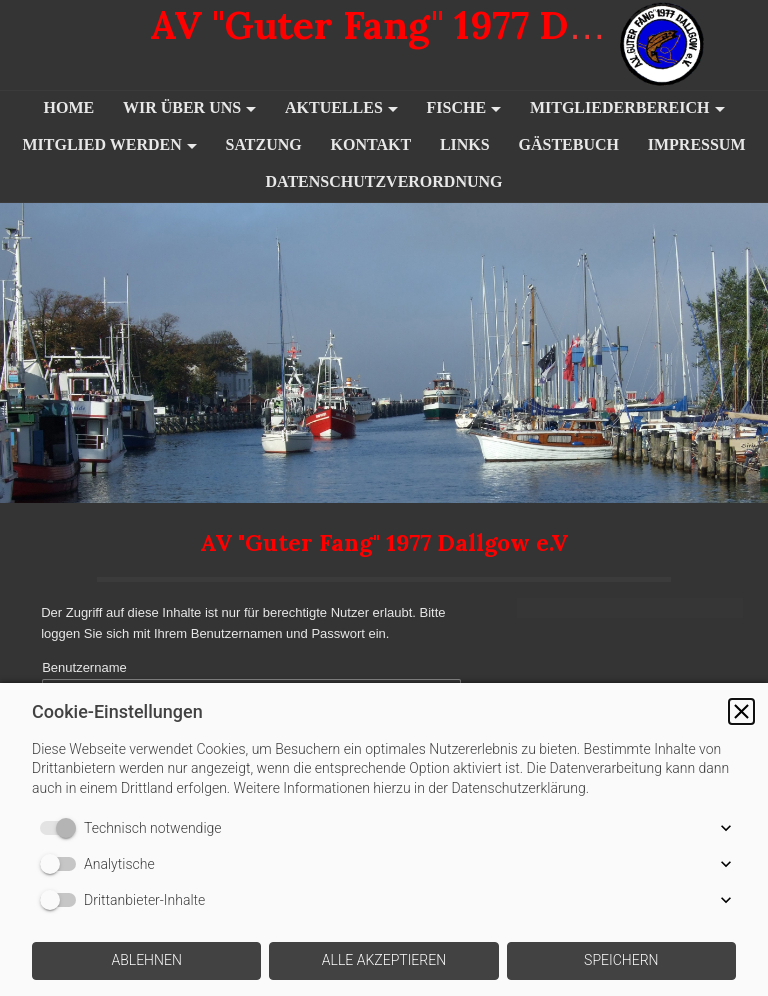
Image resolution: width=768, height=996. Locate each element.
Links (465, 144)
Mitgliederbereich (620, 107)
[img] (693, 45)
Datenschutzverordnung (383, 181)
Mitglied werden (101, 144)
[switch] (62, 828)
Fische (457, 107)
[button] (741, 711)
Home (68, 107)
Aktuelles (334, 107)
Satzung (264, 144)
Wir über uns (182, 107)
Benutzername (83, 679)
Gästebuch (568, 144)
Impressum (697, 144)
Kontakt (371, 144)
